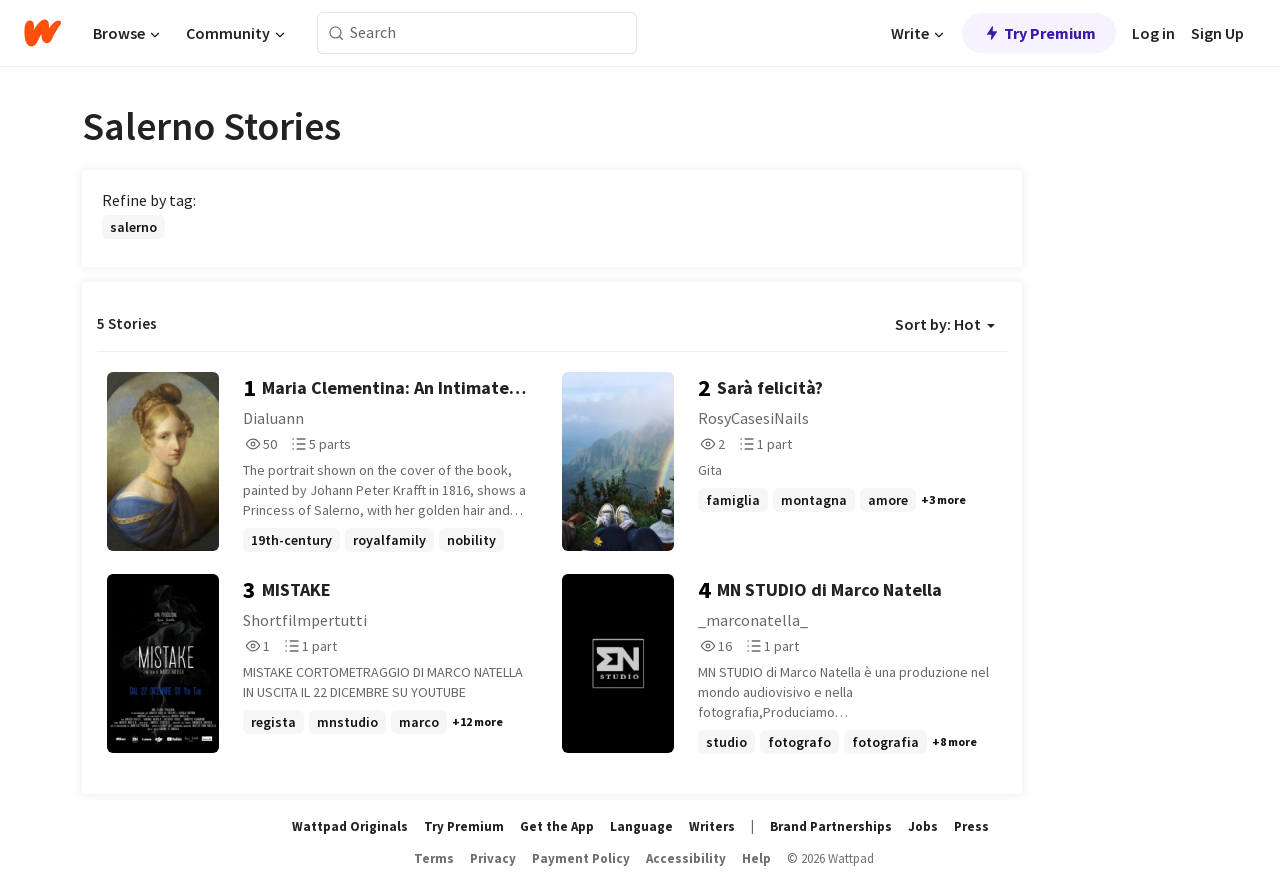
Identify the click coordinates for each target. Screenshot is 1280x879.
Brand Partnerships (831, 826)
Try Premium (1039, 33)
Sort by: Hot (945, 324)
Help (756, 858)
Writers (712, 826)
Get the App (557, 826)
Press (971, 826)
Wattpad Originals (350, 826)
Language (641, 826)
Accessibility (686, 858)
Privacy (493, 858)
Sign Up (1217, 33)
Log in (1153, 33)
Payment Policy (581, 858)
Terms (434, 858)
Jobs (923, 826)
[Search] (336, 33)
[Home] (42, 33)
